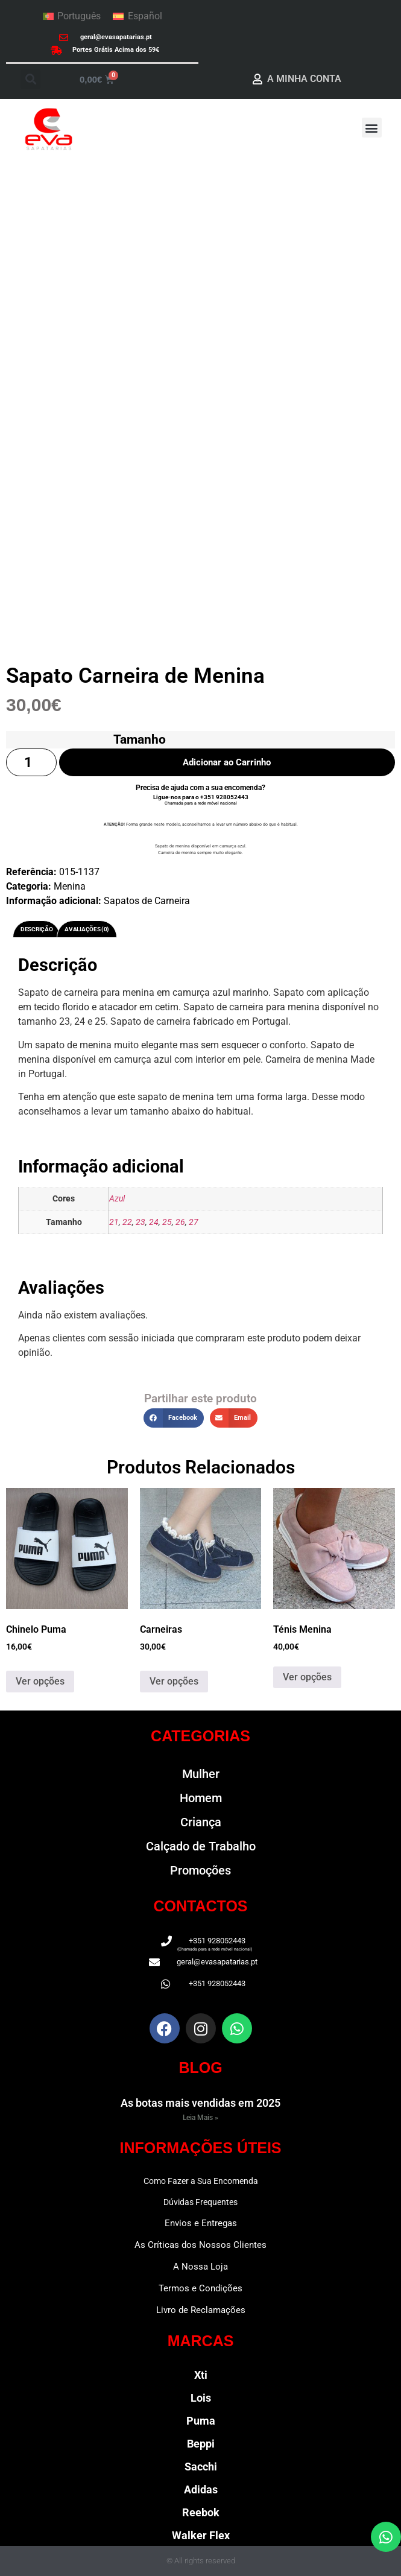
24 (154, 1222)
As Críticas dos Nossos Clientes (200, 2244)
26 (180, 1222)
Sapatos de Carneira (147, 901)
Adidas (201, 2489)
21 (114, 1222)
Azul (117, 1199)
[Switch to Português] (72, 16)
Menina (70, 886)
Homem (201, 1798)
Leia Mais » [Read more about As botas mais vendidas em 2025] (200, 2117)
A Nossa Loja (200, 2266)
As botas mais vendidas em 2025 (200, 2103)
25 (167, 1222)
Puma (200, 2420)
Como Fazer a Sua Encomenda (201, 2181)
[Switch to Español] (137, 16)
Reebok (200, 2512)
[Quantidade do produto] (31, 762)
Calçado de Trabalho (201, 1846)
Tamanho (139, 739)
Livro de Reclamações (200, 2310)
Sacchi (201, 2466)
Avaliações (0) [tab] (87, 929)
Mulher (200, 1774)
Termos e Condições (200, 2288)
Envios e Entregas (201, 2223)
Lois (201, 2397)
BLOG (200, 2067)
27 (193, 1222)
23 (140, 1222)
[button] (30, 79)
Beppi (201, 2443)
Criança (200, 1822)
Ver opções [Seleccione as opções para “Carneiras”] (174, 1681)
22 (127, 1222)
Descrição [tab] (36, 929)
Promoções (200, 1870)
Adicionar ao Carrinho (227, 762)
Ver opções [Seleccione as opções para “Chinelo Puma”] (40, 1681)
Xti (200, 2375)
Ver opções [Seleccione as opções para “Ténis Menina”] (307, 1677)
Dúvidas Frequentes (200, 2202)
